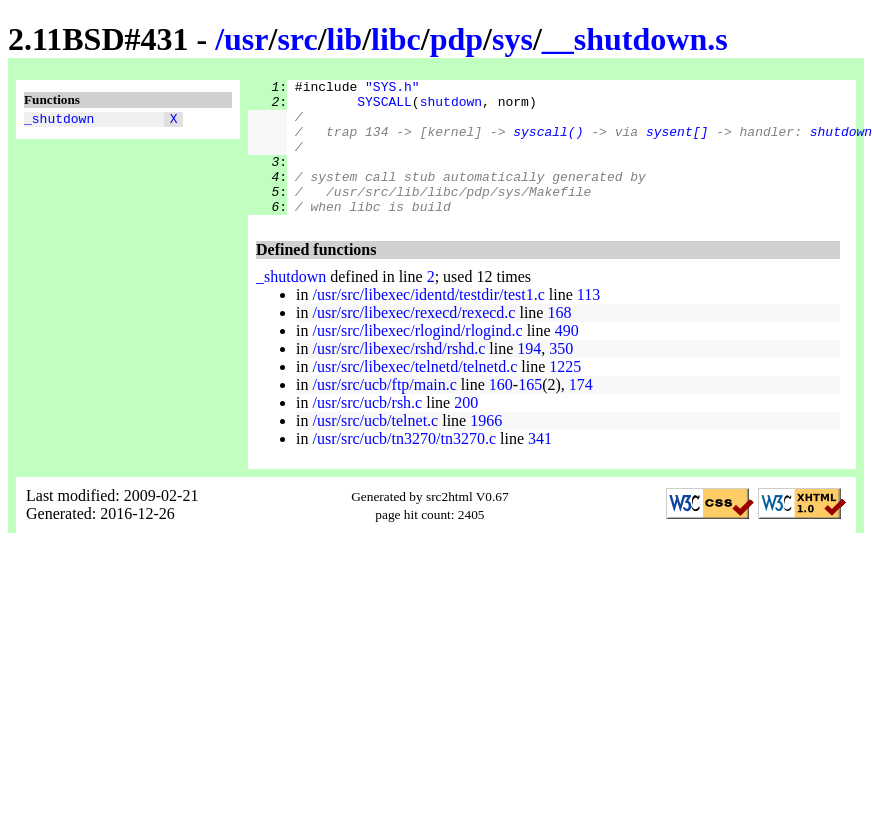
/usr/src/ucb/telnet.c (375, 447)
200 (466, 429)
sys (512, 39)
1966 (486, 447)
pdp (456, 39)
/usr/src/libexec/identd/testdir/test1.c (428, 321)
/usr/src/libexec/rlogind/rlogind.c (417, 357)
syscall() (548, 143)
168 (559, 339)
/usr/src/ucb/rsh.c (367, 429)
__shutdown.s (635, 39)
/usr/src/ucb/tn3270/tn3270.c (404, 465)
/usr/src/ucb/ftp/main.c (384, 411)
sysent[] (677, 143)
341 (540, 465)
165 (530, 411)
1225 (565, 393)
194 (529, 375)
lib (345, 39)
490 (567, 357)
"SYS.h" (392, 89)
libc (396, 39)
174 (581, 411)
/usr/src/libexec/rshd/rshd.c (398, 375)
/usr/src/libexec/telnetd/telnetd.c (414, 393)
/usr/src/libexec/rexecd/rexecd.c (413, 339)
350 (561, 375)
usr (246, 39)
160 (501, 411)
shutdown (451, 107)
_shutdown (59, 121)
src (297, 39)
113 (588, 321)
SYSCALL (384, 107)
